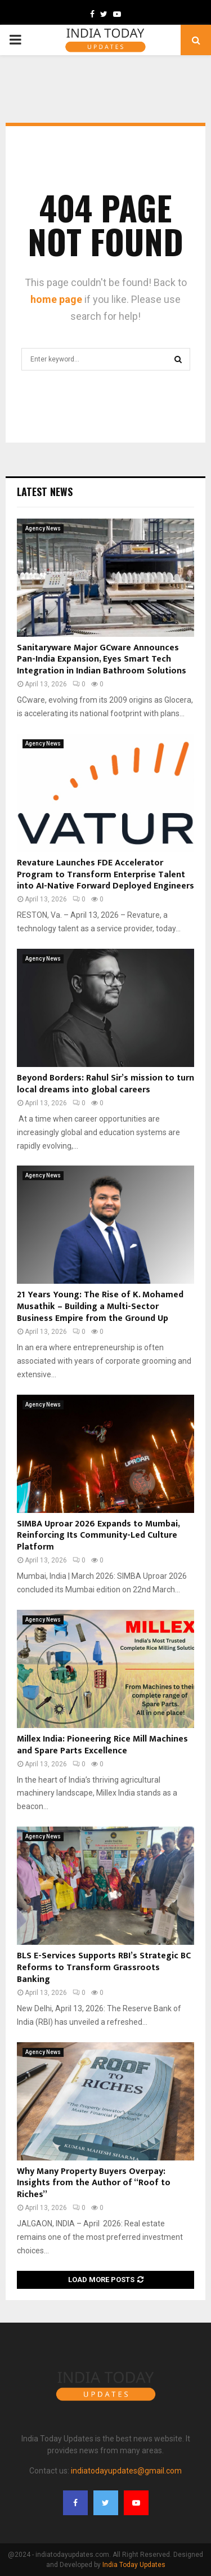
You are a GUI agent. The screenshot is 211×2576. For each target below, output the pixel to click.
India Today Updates (133, 2565)
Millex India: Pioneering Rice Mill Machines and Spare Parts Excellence (102, 1744)
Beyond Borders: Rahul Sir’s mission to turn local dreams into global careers (105, 1083)
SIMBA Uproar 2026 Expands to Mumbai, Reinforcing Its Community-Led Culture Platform (98, 1535)
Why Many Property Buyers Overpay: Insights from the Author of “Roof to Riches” (93, 2183)
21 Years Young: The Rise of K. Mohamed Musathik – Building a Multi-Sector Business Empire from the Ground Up (100, 1306)
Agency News (43, 528)
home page (56, 299)
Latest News (45, 491)
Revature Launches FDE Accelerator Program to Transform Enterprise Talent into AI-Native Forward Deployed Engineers (105, 874)
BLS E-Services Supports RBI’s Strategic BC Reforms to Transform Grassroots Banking (104, 1967)
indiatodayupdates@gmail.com (126, 2470)
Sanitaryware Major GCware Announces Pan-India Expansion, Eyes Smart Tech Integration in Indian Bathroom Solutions (101, 659)
